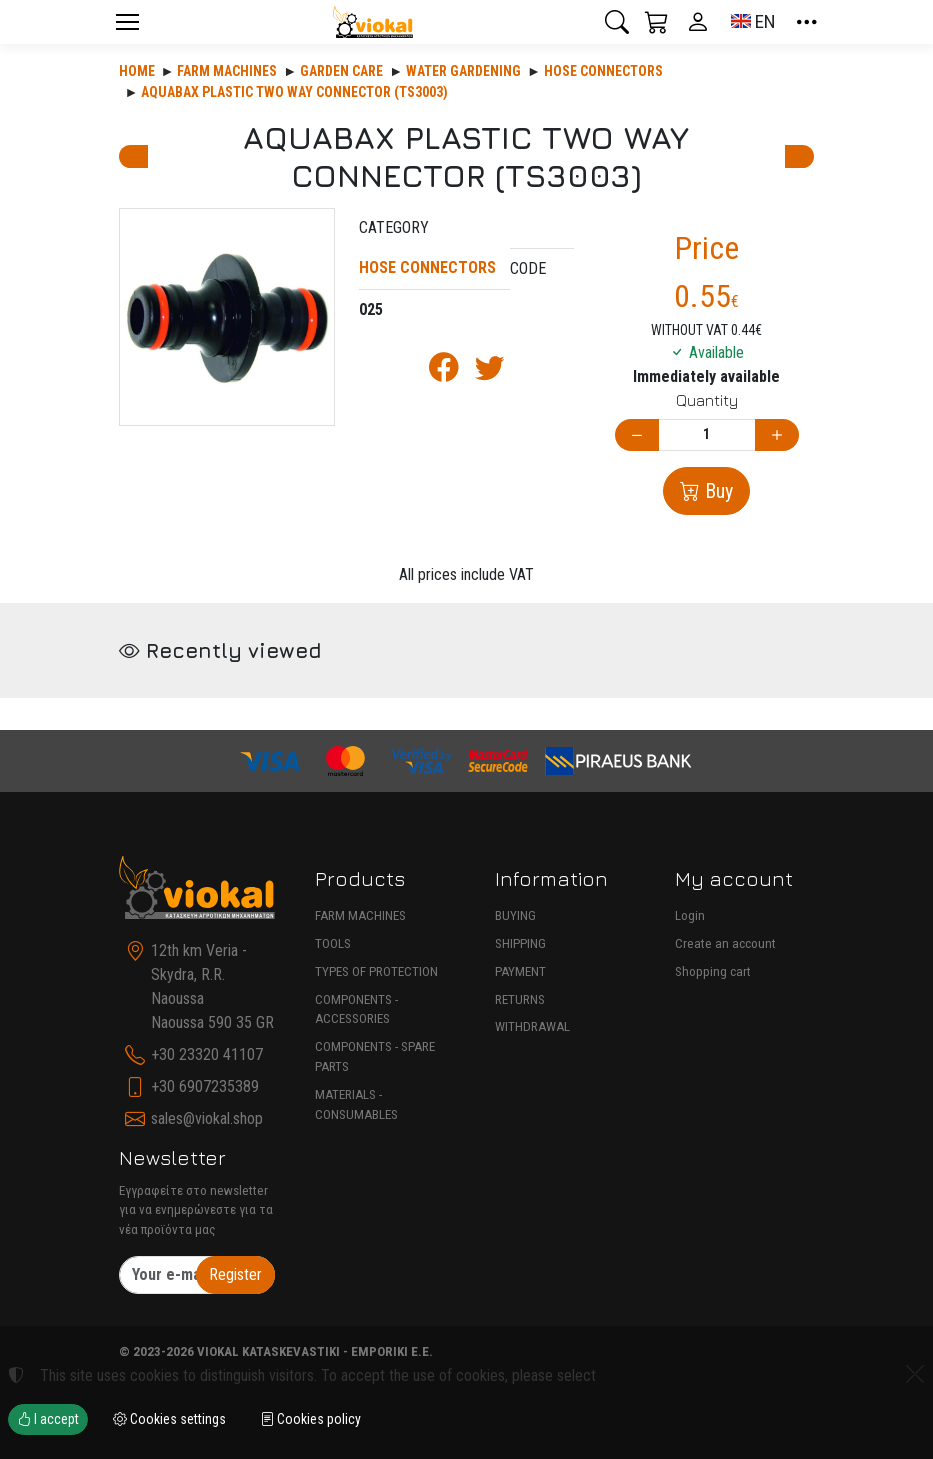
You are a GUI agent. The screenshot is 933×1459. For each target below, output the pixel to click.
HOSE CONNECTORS (603, 71)
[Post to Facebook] (444, 372)
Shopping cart (713, 971)
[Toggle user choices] (698, 22)
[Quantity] (707, 435)
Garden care (341, 71)
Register (235, 1274)
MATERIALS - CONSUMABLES (356, 1104)
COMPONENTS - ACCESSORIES (356, 1009)
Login (690, 915)
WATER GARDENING (463, 71)
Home (137, 71)
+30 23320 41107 (207, 1054)
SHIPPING (520, 943)
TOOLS (333, 943)
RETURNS (520, 999)
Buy (716, 491)
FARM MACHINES (360, 915)
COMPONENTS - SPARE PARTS (375, 1056)
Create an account (725, 943)
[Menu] (128, 22)
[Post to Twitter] (490, 372)
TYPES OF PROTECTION (376, 971)
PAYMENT (520, 971)
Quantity (707, 400)
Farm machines (227, 71)
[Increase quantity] (777, 435)
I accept (48, 1419)
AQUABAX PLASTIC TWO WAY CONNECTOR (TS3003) (294, 92)
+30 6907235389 (205, 1086)
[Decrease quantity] (637, 435)
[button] (617, 22)
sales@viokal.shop (207, 1118)
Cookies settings (169, 1419)
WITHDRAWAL (532, 1026)
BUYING (515, 915)
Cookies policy (310, 1419)
